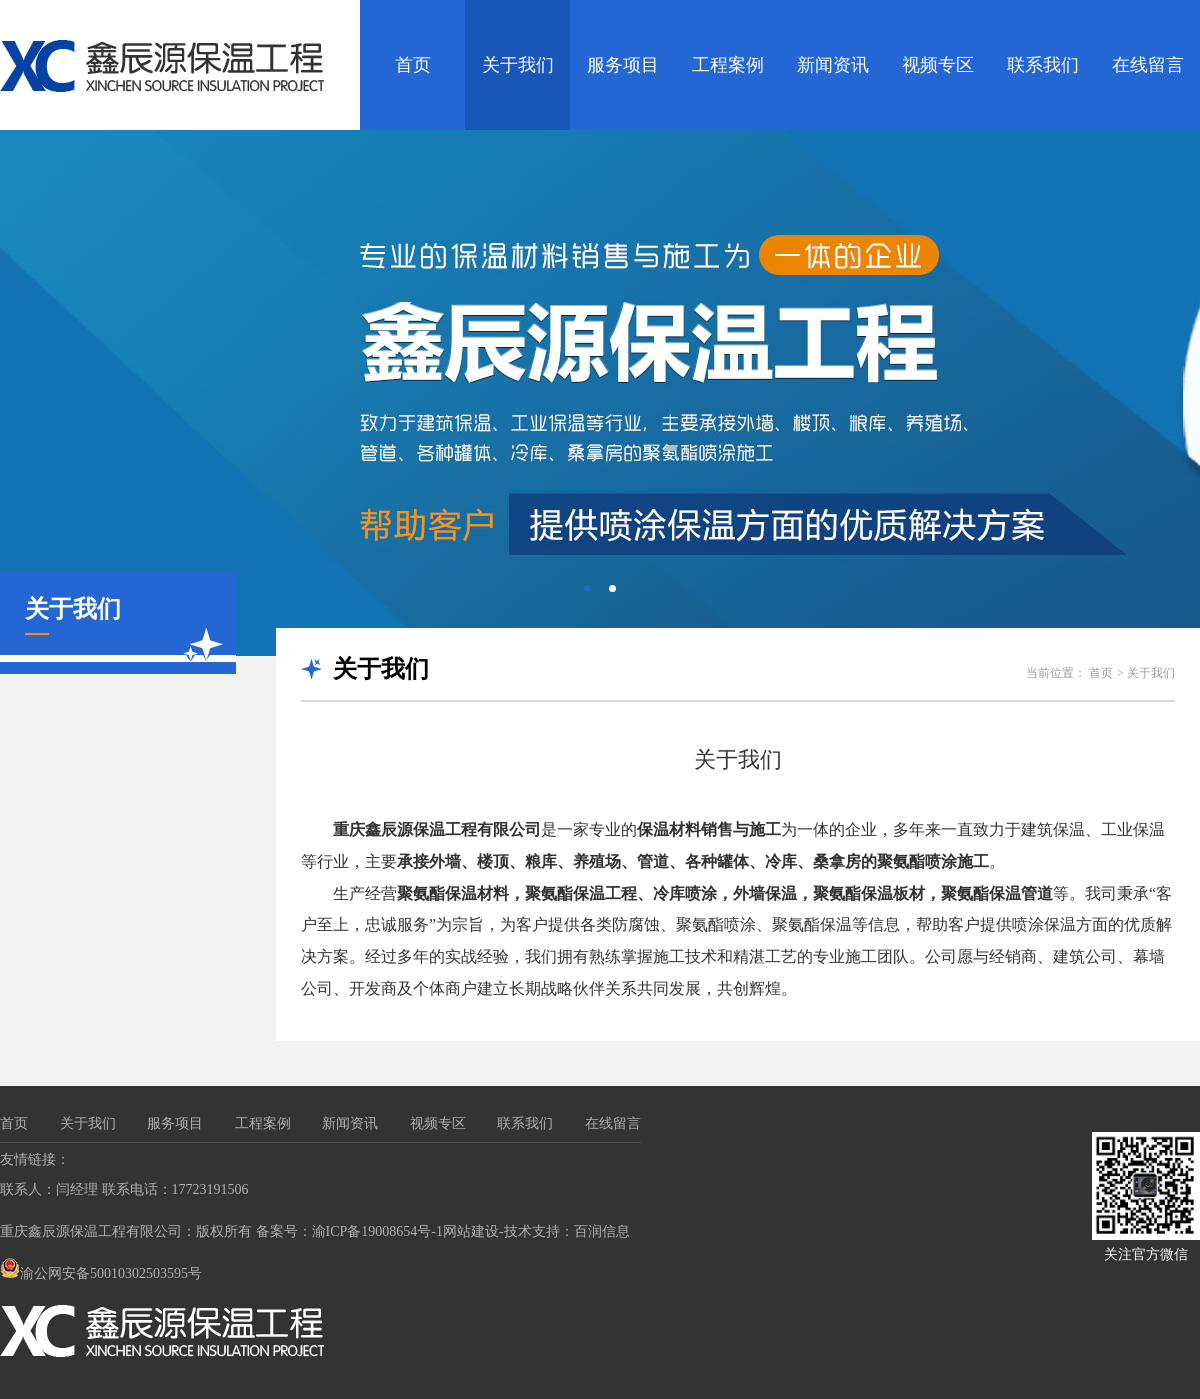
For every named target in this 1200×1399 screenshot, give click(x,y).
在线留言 (1148, 65)
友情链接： (35, 1159)
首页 (413, 65)
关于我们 (518, 65)
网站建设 (471, 1231)
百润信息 (602, 1231)
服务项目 (623, 65)
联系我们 (1043, 65)
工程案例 (728, 65)
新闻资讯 (833, 65)
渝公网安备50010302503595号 (101, 1273)
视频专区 (938, 65)
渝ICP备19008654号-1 (377, 1231)
